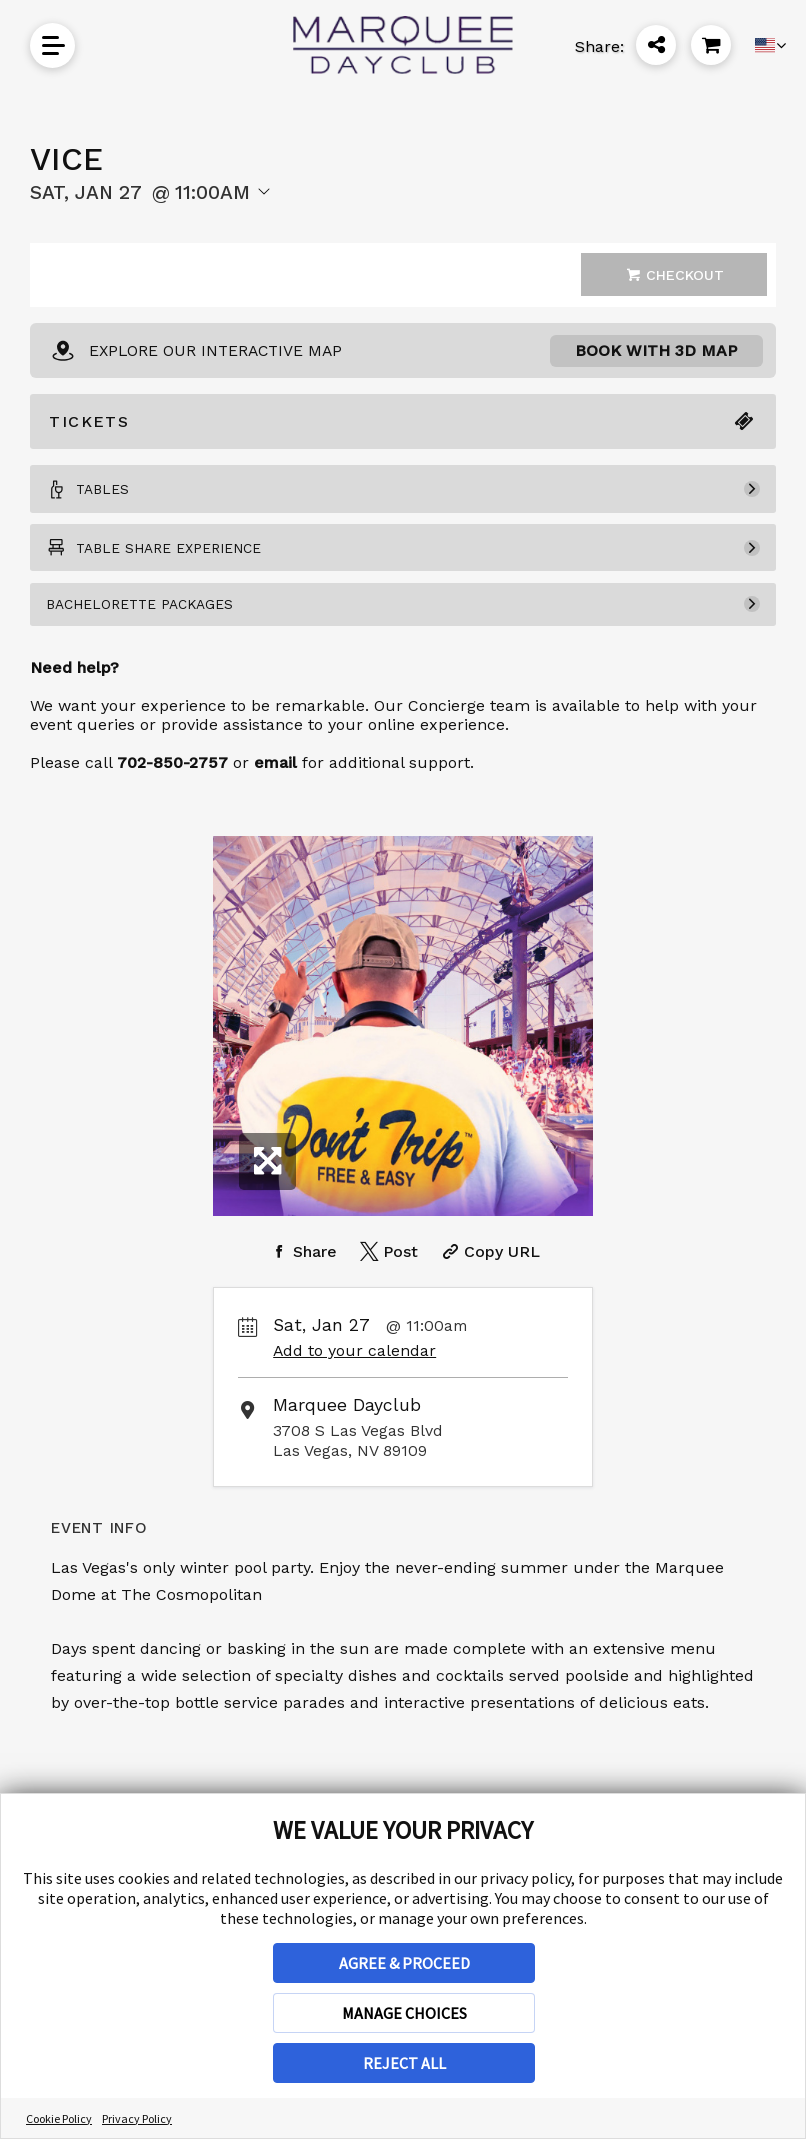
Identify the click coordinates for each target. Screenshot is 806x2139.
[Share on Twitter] (387, 1273)
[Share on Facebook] (301, 1273)
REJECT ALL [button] (404, 2063)
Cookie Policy (59, 2118)
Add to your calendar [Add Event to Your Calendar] (354, 1372)
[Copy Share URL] (488, 1273)
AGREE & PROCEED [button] (404, 1963)
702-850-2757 (172, 784)
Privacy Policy (137, 2118)
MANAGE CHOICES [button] (404, 2013)
